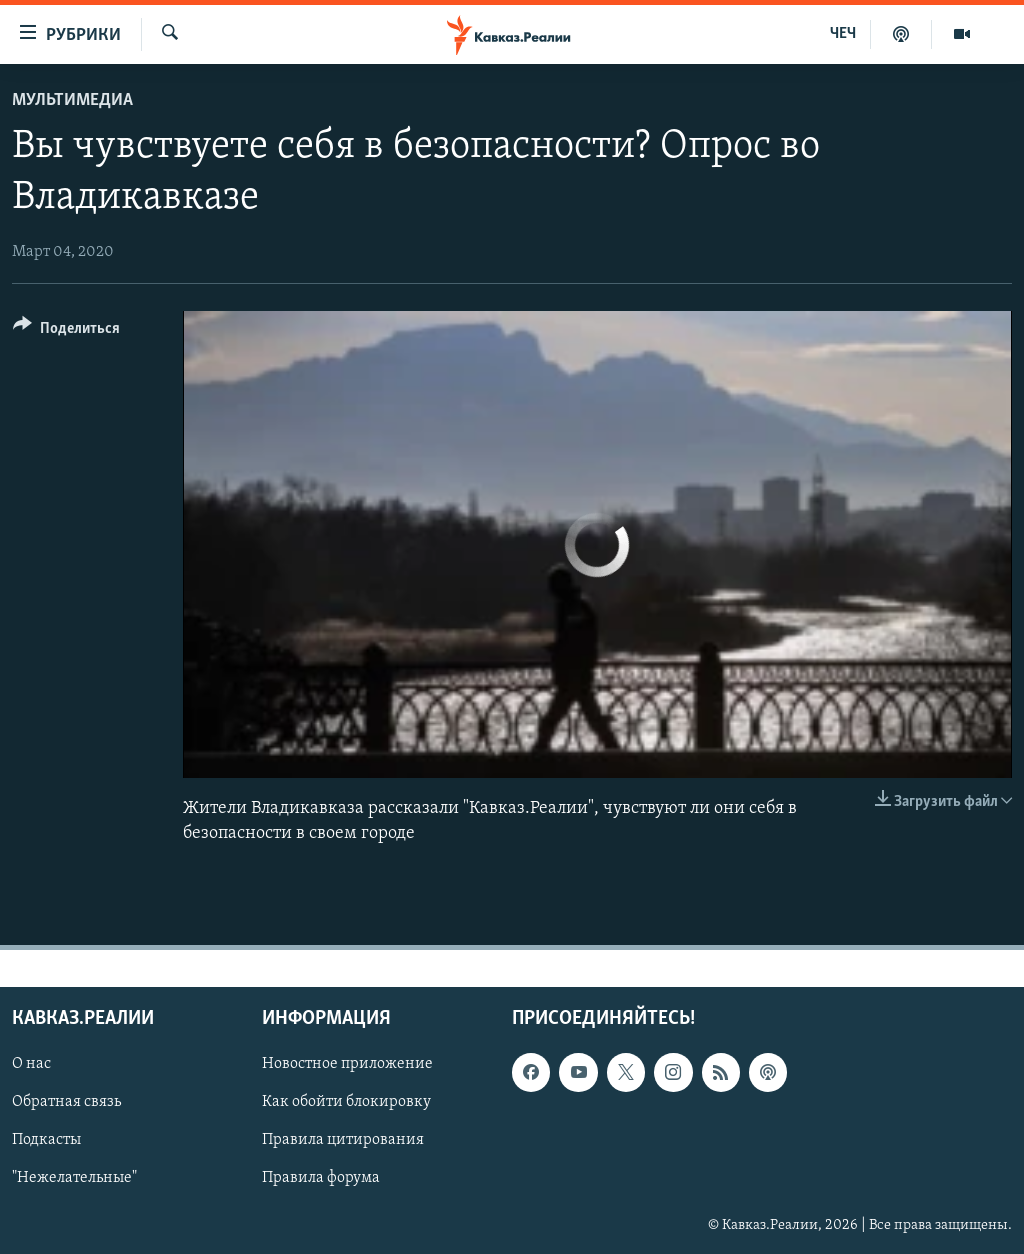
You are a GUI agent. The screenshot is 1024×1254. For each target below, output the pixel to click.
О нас (31, 1065)
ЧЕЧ (843, 34)
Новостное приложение (347, 1065)
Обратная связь (66, 1103)
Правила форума (321, 1179)
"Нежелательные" (74, 1179)
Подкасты (46, 1141)
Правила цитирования (343, 1141)
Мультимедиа (72, 100)
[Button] (66, 331)
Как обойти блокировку (346, 1103)
